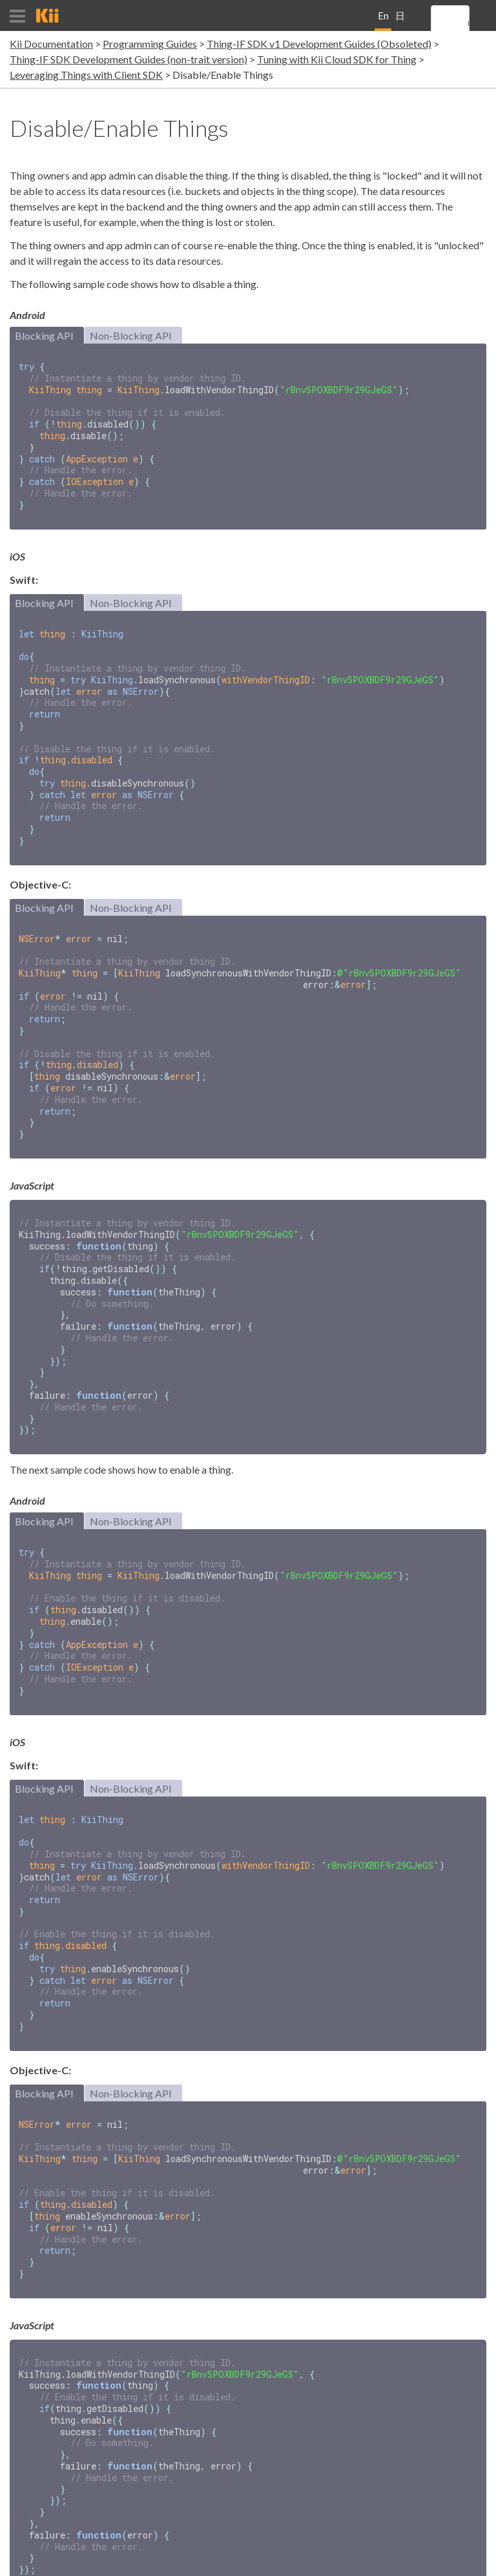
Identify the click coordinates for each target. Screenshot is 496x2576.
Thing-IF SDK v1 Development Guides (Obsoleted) (319, 43)
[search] (468, 24)
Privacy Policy (460, 2561)
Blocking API (44, 335)
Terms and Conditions (382, 2561)
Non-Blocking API (131, 335)
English (383, 20)
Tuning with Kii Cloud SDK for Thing (337, 59)
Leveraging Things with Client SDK (86, 74)
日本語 (400, 20)
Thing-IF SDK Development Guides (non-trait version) (128, 59)
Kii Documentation (51, 43)
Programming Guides (150, 43)
